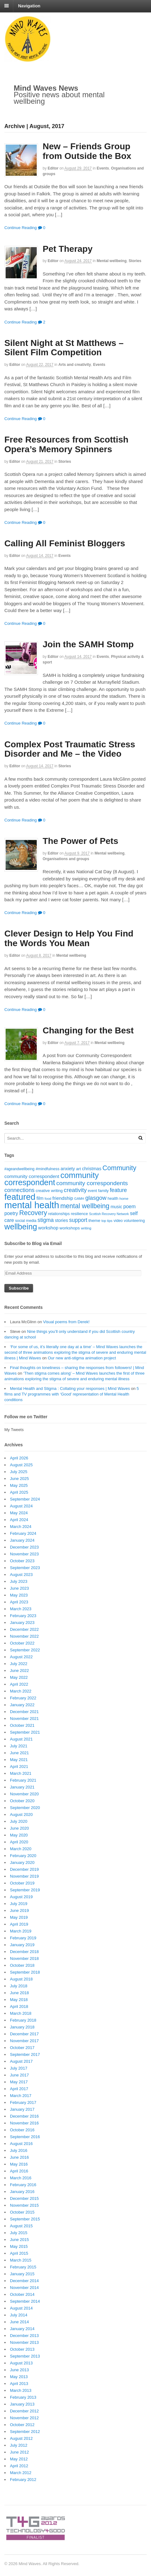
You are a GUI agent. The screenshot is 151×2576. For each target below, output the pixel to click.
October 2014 (22, 2294)
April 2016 (19, 2171)
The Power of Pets (80, 841)
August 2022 (21, 1656)
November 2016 (24, 2123)
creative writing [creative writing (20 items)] (49, 1190)
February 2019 (23, 1938)
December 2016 (24, 2116)
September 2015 (25, 2219)
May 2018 (19, 1999)
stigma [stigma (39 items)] (46, 1220)
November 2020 (24, 1794)
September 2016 (25, 2136)
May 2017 (19, 2082)
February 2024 (23, 1533)
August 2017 (21, 2061)
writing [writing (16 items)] (86, 1228)
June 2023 (19, 1588)
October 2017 (22, 2047)
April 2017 (19, 2088)
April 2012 (19, 2465)
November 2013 (24, 2342)
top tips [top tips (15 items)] (106, 1221)
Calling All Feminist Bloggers (64, 543)
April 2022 (19, 1684)
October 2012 (22, 2424)
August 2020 (21, 1814)
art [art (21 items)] (78, 1168)
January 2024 (22, 1540)
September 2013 (25, 2356)
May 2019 (19, 1917)
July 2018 (18, 1986)
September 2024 (25, 1499)
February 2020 (23, 1855)
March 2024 (20, 1526)
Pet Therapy (67, 249)
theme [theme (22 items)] (94, 1220)
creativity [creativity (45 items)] (75, 1190)
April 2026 (19, 1458)
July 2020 (18, 1821)
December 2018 (24, 1951)
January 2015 (22, 2274)
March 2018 (20, 2013)
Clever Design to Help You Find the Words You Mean (68, 938)
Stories (135, 261)
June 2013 (19, 2370)
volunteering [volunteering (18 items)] (134, 1221)
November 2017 (24, 2040)
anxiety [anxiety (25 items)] (68, 1168)
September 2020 (25, 1807)
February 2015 (23, 2267)
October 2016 (22, 2130)
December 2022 (24, 1629)
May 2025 (19, 1485)
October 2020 (22, 1800)
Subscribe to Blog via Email (33, 1243)
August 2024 (21, 1506)
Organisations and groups (66, 859)
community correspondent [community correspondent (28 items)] (31, 1176)
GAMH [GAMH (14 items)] (79, 1198)
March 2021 (20, 1773)
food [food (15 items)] (48, 1198)
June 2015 (19, 2239)
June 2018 (19, 1992)
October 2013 (22, 2349)
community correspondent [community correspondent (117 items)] (51, 1179)
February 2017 (23, 2102)
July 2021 (18, 1746)
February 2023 (23, 1615)
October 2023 (22, 1561)
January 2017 (22, 2109)
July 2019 (18, 1903)
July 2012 (18, 2445)
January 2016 (22, 2191)
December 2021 (24, 1711)
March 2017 (20, 2095)
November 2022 (24, 1636)
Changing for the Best (88, 1030)
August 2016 (21, 2143)
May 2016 (19, 2164)
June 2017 (19, 2075)
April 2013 (19, 2383)
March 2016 (20, 2178)
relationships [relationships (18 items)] (59, 1214)
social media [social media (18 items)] (25, 1221)
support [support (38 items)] (78, 1220)
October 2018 (22, 1965)
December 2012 (24, 2411)
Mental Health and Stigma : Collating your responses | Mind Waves (70, 1388)
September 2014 (25, 2301)
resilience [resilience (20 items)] (79, 1213)
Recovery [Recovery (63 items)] (33, 1212)
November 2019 (24, 1876)
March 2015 (20, 2260)
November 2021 (24, 1718)
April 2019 (19, 1924)
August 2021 (21, 1739)
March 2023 (20, 1608)
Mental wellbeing (112, 261)
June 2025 (19, 1478)
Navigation (29, 5)
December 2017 (24, 2034)
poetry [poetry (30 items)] (11, 1213)
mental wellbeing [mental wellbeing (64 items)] (85, 1205)
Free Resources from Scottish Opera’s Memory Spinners (66, 444)
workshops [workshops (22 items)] (69, 1228)
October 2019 (22, 1883)
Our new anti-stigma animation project (82, 1358)
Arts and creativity (75, 364)
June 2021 (19, 1752)
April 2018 (19, 2006)
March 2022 (20, 1691)
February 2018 (23, 2020)
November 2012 (24, 2418)
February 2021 (23, 1780)
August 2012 (21, 2438)
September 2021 (25, 1732)
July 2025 (18, 1471)
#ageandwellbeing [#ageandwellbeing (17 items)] (19, 1169)
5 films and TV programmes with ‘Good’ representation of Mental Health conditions (71, 1394)
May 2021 (19, 1759)
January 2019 (22, 1944)
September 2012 (25, 2431)
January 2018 (22, 2027)
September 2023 (25, 1567)
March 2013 (20, 2390)
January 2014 (22, 2328)
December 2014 (24, 2280)
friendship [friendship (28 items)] (62, 1198)
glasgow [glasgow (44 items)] (95, 1198)
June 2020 (19, 1828)
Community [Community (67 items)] (119, 1168)
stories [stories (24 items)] (61, 1220)
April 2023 (19, 1602)
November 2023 (24, 1554)
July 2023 (18, 1581)
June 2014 (19, 2322)
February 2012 (23, 2479)
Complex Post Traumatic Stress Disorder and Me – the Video (69, 749)
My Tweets (14, 1429)
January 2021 (22, 1787)
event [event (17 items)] (92, 1191)
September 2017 (25, 2054)
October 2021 (22, 1725)
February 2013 (23, 2397)
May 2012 (19, 2459)
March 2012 (20, 2472)
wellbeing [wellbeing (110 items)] (20, 1226)
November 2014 (24, 2287)
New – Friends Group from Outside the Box (87, 151)
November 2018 (24, 1958)
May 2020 (19, 1835)
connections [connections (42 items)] (19, 1190)
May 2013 (19, 2376)
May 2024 (19, 1513)
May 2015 (19, 2246)
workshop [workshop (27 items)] (48, 1227)
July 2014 (18, 2315)
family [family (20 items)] (103, 1190)
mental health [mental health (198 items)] (31, 1205)
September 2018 (25, 1972)
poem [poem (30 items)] (129, 1206)
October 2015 (22, 2212)
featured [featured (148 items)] (19, 1197)
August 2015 (21, 2226)
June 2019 (19, 1910)
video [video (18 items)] (118, 1221)
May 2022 (19, 1677)
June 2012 (19, 2452)
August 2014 (21, 2308)
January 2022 (22, 1704)
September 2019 (25, 1890)
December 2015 (24, 2198)
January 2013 (22, 2404)
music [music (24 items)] (116, 1206)
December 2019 (24, 1869)
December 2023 (24, 1547)
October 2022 (22, 1643)
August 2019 (21, 1896)
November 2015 (24, 2205)
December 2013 (24, 2335)
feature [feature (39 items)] (118, 1190)
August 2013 (21, 2363)
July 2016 (18, 2150)
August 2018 (21, 1979)
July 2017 (18, 2068)
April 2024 (19, 1519)
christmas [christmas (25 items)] (91, 1168)
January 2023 (22, 1622)
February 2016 (23, 2184)
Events (103, 168)
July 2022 (18, 1663)
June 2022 (19, 1670)
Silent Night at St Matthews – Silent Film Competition (64, 347)
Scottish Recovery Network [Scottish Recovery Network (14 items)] (109, 1214)
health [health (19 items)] (112, 1198)
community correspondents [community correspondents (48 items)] (92, 1183)
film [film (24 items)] (39, 1198)
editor (53, 168)
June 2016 (19, 2157)
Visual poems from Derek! (66, 1321)
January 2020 (22, 1862)
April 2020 (19, 1842)
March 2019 (20, 1931)
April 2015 (19, 2253)
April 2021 (19, 1766)
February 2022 (23, 1698)
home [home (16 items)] (124, 1198)
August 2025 (21, 1465)
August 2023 (21, 1574)
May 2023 (19, 1595)
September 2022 (25, 1650)
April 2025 (19, 1492)
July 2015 (18, 2232)
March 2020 (20, 1848)
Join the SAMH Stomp (88, 644)
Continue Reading (20, 227)
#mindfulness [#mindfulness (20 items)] (47, 1168)
